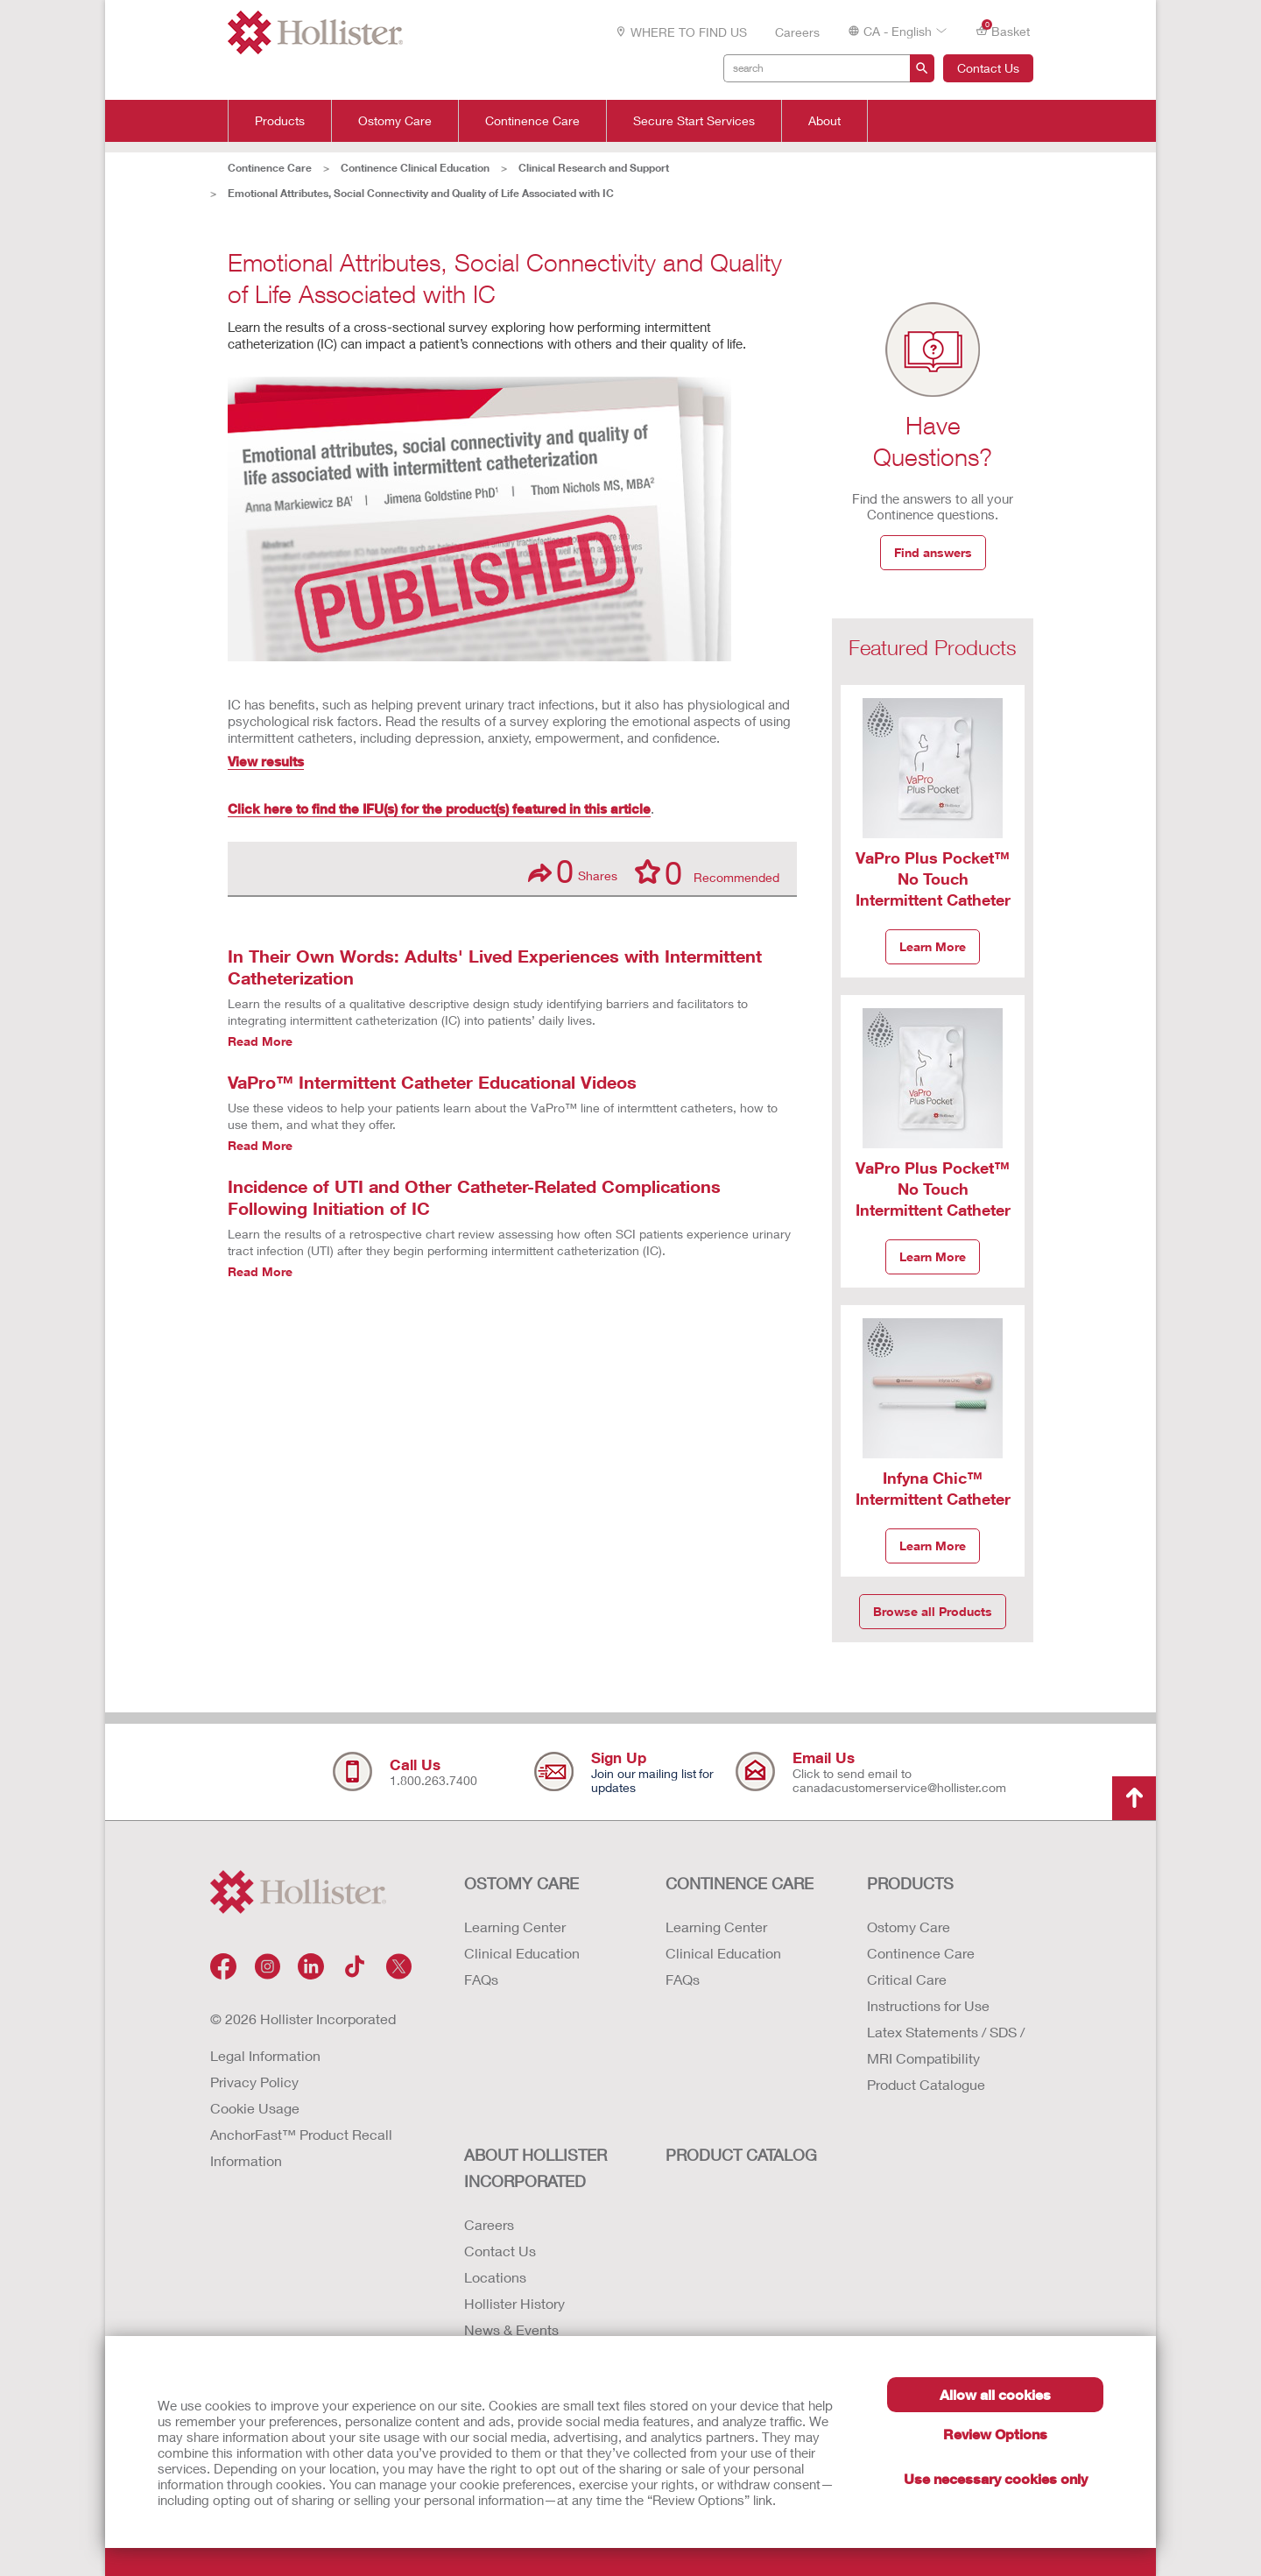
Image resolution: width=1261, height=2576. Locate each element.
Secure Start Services (694, 121)
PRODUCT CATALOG (741, 2154)
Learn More (932, 946)
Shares (572, 871)
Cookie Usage (254, 2108)
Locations (495, 2277)
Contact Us (988, 67)
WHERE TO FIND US (681, 32)
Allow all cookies (995, 2394)
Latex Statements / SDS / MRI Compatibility (946, 2044)
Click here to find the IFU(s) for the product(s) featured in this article (439, 808)
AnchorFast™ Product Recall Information (301, 2147)
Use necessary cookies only (996, 2478)
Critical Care (907, 1979)
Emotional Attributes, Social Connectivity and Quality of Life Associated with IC (421, 193)
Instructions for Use (928, 2005)
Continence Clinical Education (415, 167)
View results (266, 761)
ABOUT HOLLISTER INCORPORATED (535, 2168)
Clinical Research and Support (593, 167)
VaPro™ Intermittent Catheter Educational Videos (432, 1081)
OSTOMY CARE (521, 1883)
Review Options (995, 2433)
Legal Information (265, 2055)
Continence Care (532, 121)
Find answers (933, 552)
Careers (797, 32)
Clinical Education (522, 1952)
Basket (1003, 30)
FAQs (481, 1979)
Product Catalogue (926, 2084)
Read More (260, 1041)
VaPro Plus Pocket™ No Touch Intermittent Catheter (933, 878)
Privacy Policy (254, 2081)
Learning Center (515, 1926)
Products (280, 121)
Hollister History (514, 2303)
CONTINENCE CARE (740, 1883)
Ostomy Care (395, 121)
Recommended (707, 871)
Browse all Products (932, 1611)
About (824, 121)
